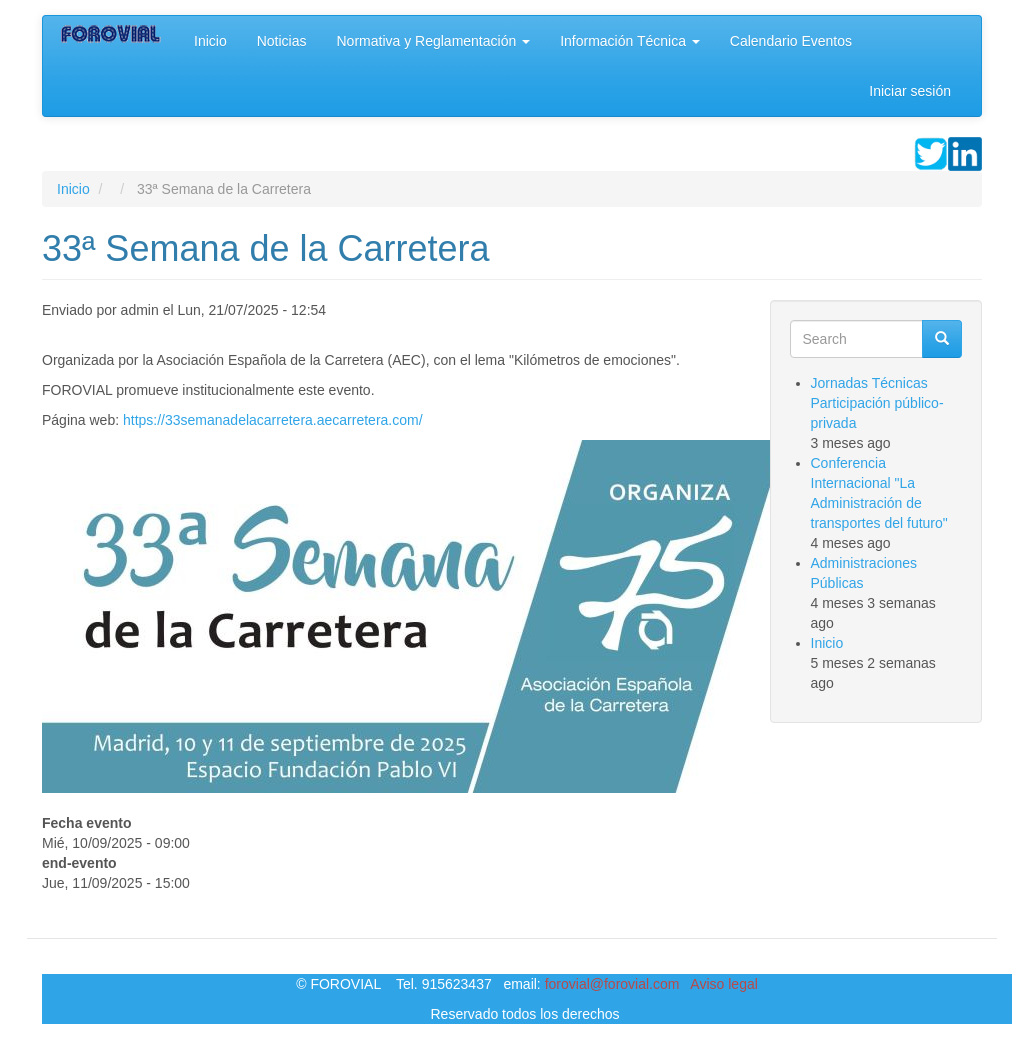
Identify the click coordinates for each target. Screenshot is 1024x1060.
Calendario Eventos (791, 41)
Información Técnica (630, 41)
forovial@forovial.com (612, 984)
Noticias (282, 41)
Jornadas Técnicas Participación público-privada (877, 403)
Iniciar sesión (910, 91)
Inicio (210, 41)
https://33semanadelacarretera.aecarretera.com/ (273, 420)
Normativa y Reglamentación (433, 41)
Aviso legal (723, 984)
